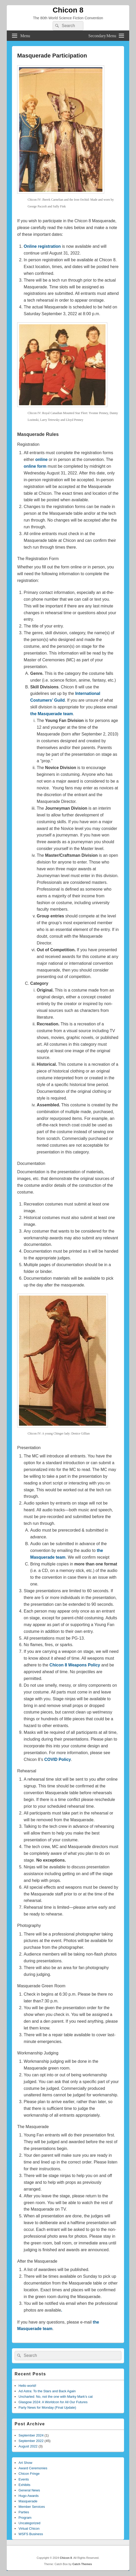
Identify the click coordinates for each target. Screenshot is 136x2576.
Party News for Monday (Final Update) (47, 2407)
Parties (23, 2512)
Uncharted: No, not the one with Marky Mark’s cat (55, 2397)
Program (25, 2518)
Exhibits (24, 2485)
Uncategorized (29, 2523)
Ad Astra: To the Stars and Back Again (47, 2391)
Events (23, 2479)
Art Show (25, 2463)
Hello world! (27, 2386)
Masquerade (27, 2501)
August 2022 (28, 2446)
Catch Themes (82, 2564)
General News (29, 2490)
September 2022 (31, 2441)
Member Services (31, 2507)
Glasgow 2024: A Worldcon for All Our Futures (53, 2402)
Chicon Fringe (29, 2474)
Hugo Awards (28, 2496)
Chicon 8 (68, 10)
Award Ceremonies (32, 2468)
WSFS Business (30, 2534)
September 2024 (31, 2435)
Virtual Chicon (29, 2528)
